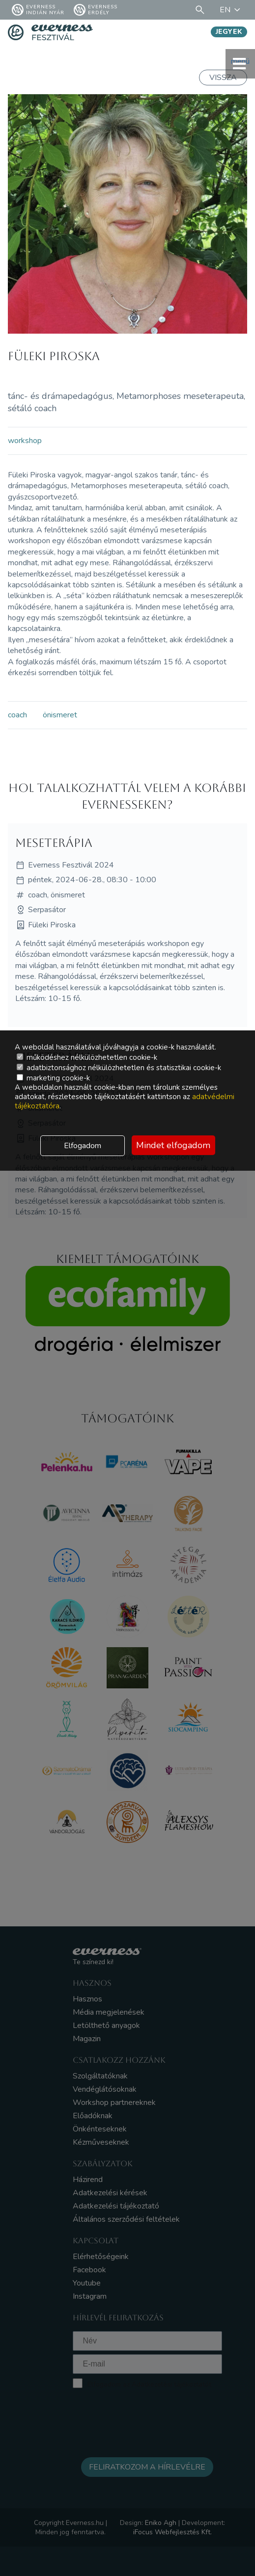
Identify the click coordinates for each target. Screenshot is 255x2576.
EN (231, 10)
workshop (25, 440)
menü (240, 63)
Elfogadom (82, 1145)
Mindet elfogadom (173, 1145)
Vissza (223, 77)
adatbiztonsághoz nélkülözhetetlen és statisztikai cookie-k (119, 1068)
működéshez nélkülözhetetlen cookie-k (87, 1057)
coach (17, 715)
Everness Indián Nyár (38, 10)
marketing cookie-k (53, 1078)
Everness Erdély (95, 10)
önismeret (60, 715)
